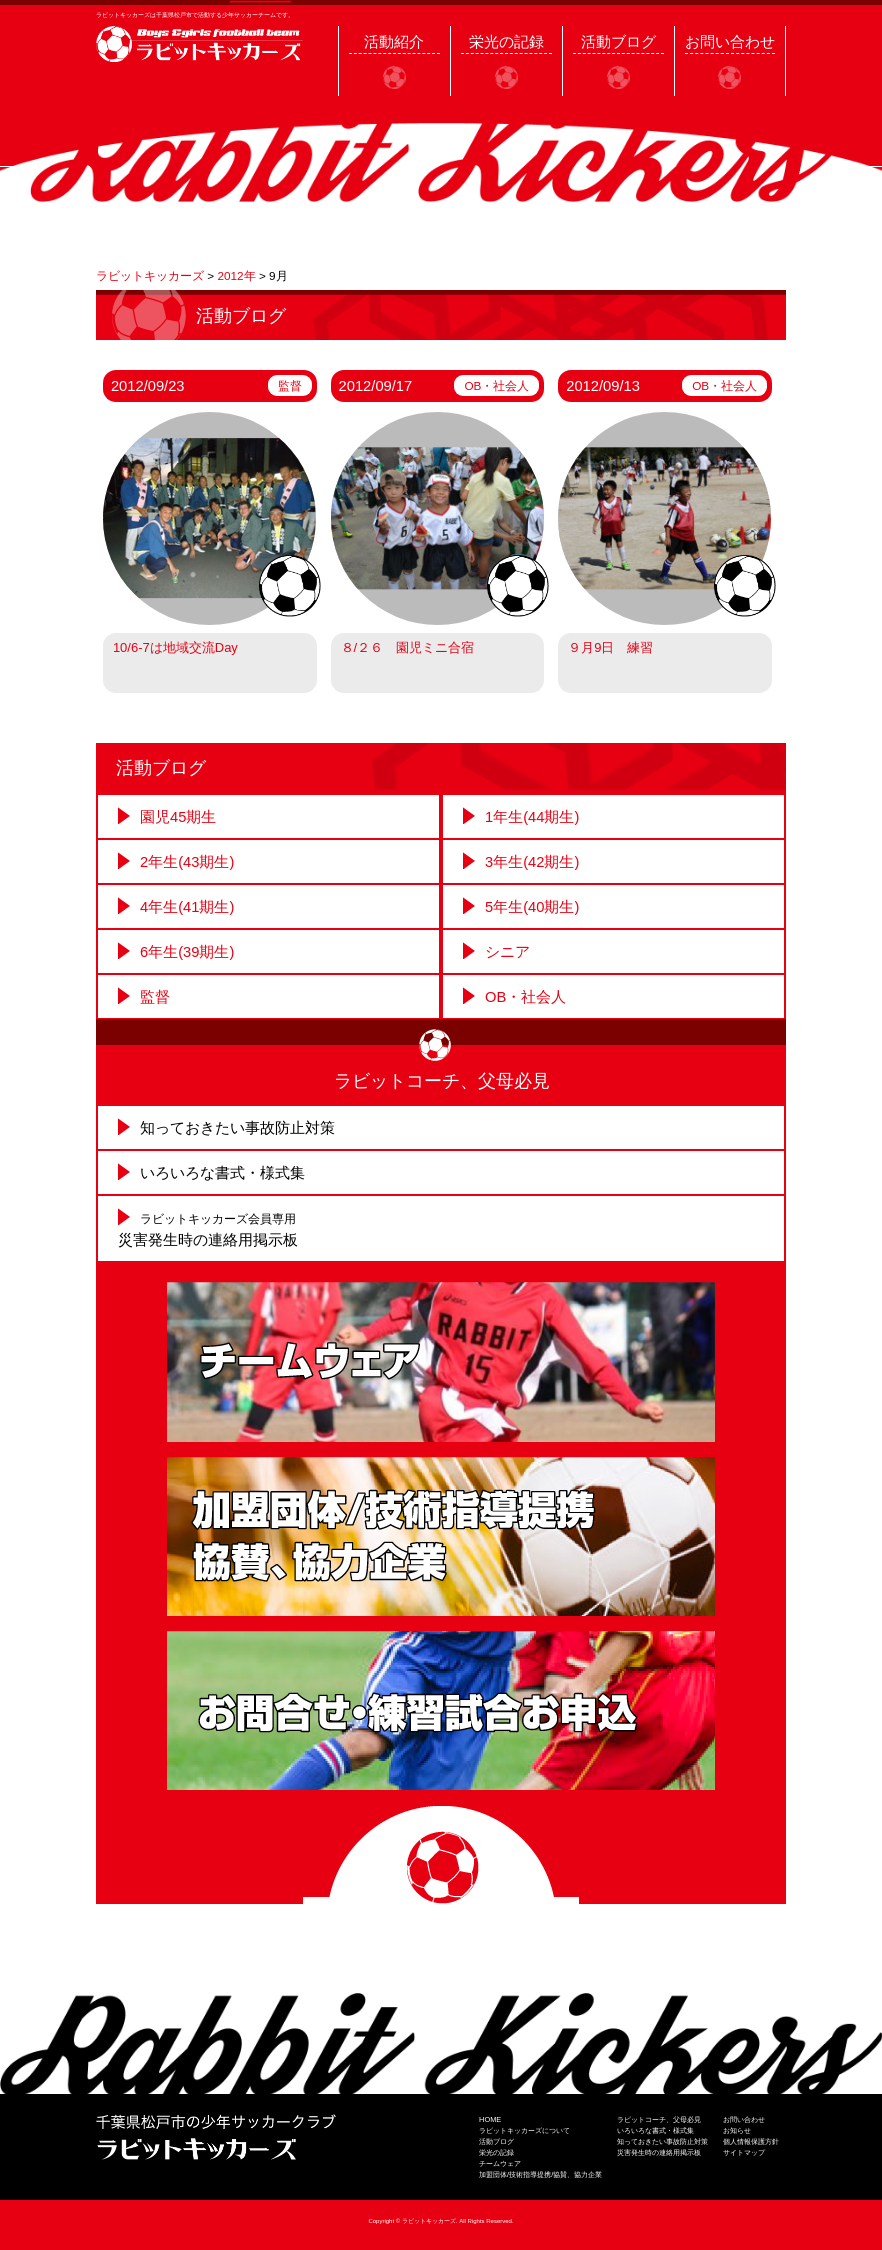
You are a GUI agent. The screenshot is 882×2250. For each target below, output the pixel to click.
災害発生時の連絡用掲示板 (659, 2152)
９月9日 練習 (610, 647)
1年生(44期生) (532, 817)
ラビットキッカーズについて (524, 2130)
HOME (490, 2119)
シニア (507, 952)
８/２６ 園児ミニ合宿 (408, 647)
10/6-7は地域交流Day (175, 647)
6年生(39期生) (187, 952)
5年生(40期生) (532, 907)
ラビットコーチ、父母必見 (659, 2119)
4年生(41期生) (187, 907)
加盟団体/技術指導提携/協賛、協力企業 (540, 2174)
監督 (290, 385)
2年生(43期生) (187, 862)
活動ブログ (496, 2141)
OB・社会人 (496, 385)
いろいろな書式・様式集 (222, 1173)
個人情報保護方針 (751, 2141)
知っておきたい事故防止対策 (237, 1128)
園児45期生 (178, 817)
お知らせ (737, 2130)
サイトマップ (744, 2152)
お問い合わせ (744, 2119)
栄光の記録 (496, 2152)
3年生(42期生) (532, 862)
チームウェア (500, 2163)
